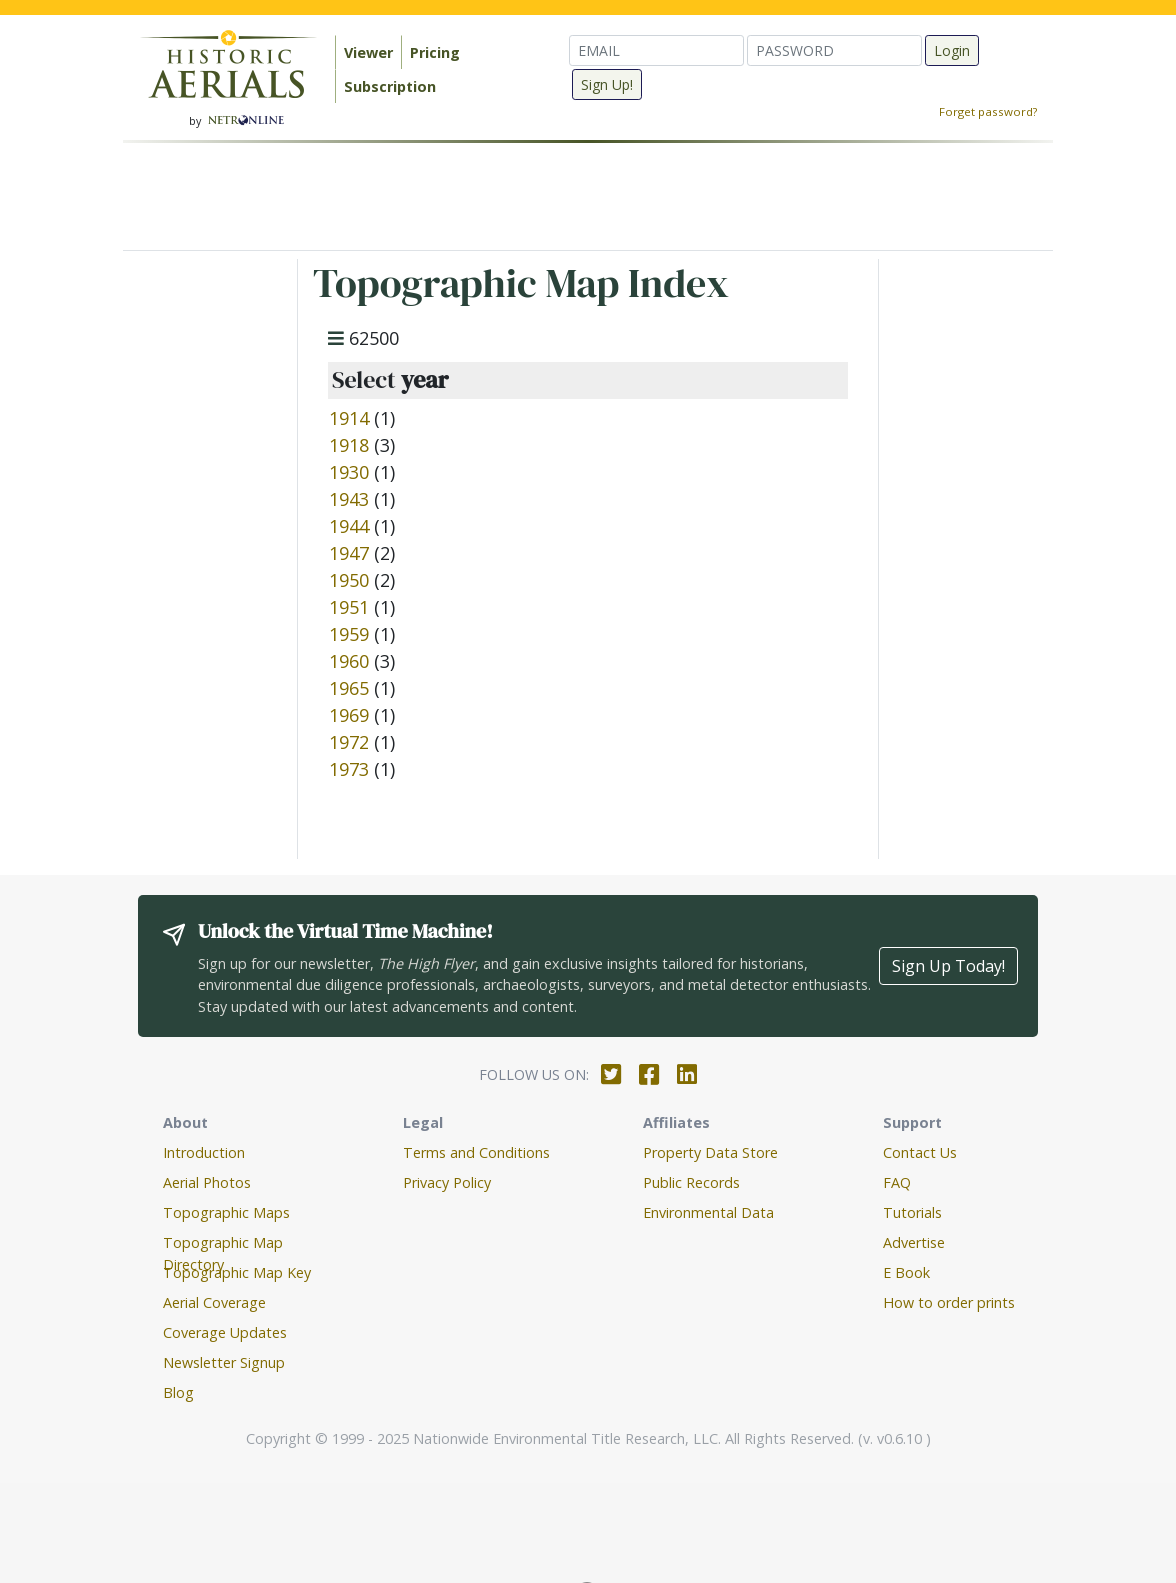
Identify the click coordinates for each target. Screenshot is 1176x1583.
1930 (349, 472)
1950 (349, 580)
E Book (906, 1272)
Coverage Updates (225, 1332)
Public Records (691, 1182)
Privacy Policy (447, 1182)
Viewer (368, 52)
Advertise (914, 1242)
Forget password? (988, 111)
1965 (349, 688)
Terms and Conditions (476, 1152)
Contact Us (920, 1152)
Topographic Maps (226, 1212)
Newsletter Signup (224, 1362)
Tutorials (912, 1212)
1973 (349, 769)
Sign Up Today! (948, 966)
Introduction (204, 1152)
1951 (349, 607)
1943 (349, 499)
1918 (349, 445)
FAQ (897, 1182)
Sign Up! (607, 84)
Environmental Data (708, 1212)
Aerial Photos (207, 1182)
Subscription (390, 86)
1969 (349, 715)
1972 (349, 742)
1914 (349, 418)
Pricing (435, 52)
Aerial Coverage (214, 1302)
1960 (349, 661)
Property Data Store (710, 1152)
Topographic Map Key (237, 1272)
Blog (178, 1392)
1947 (349, 553)
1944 (349, 526)
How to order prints (949, 1302)
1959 (349, 634)
